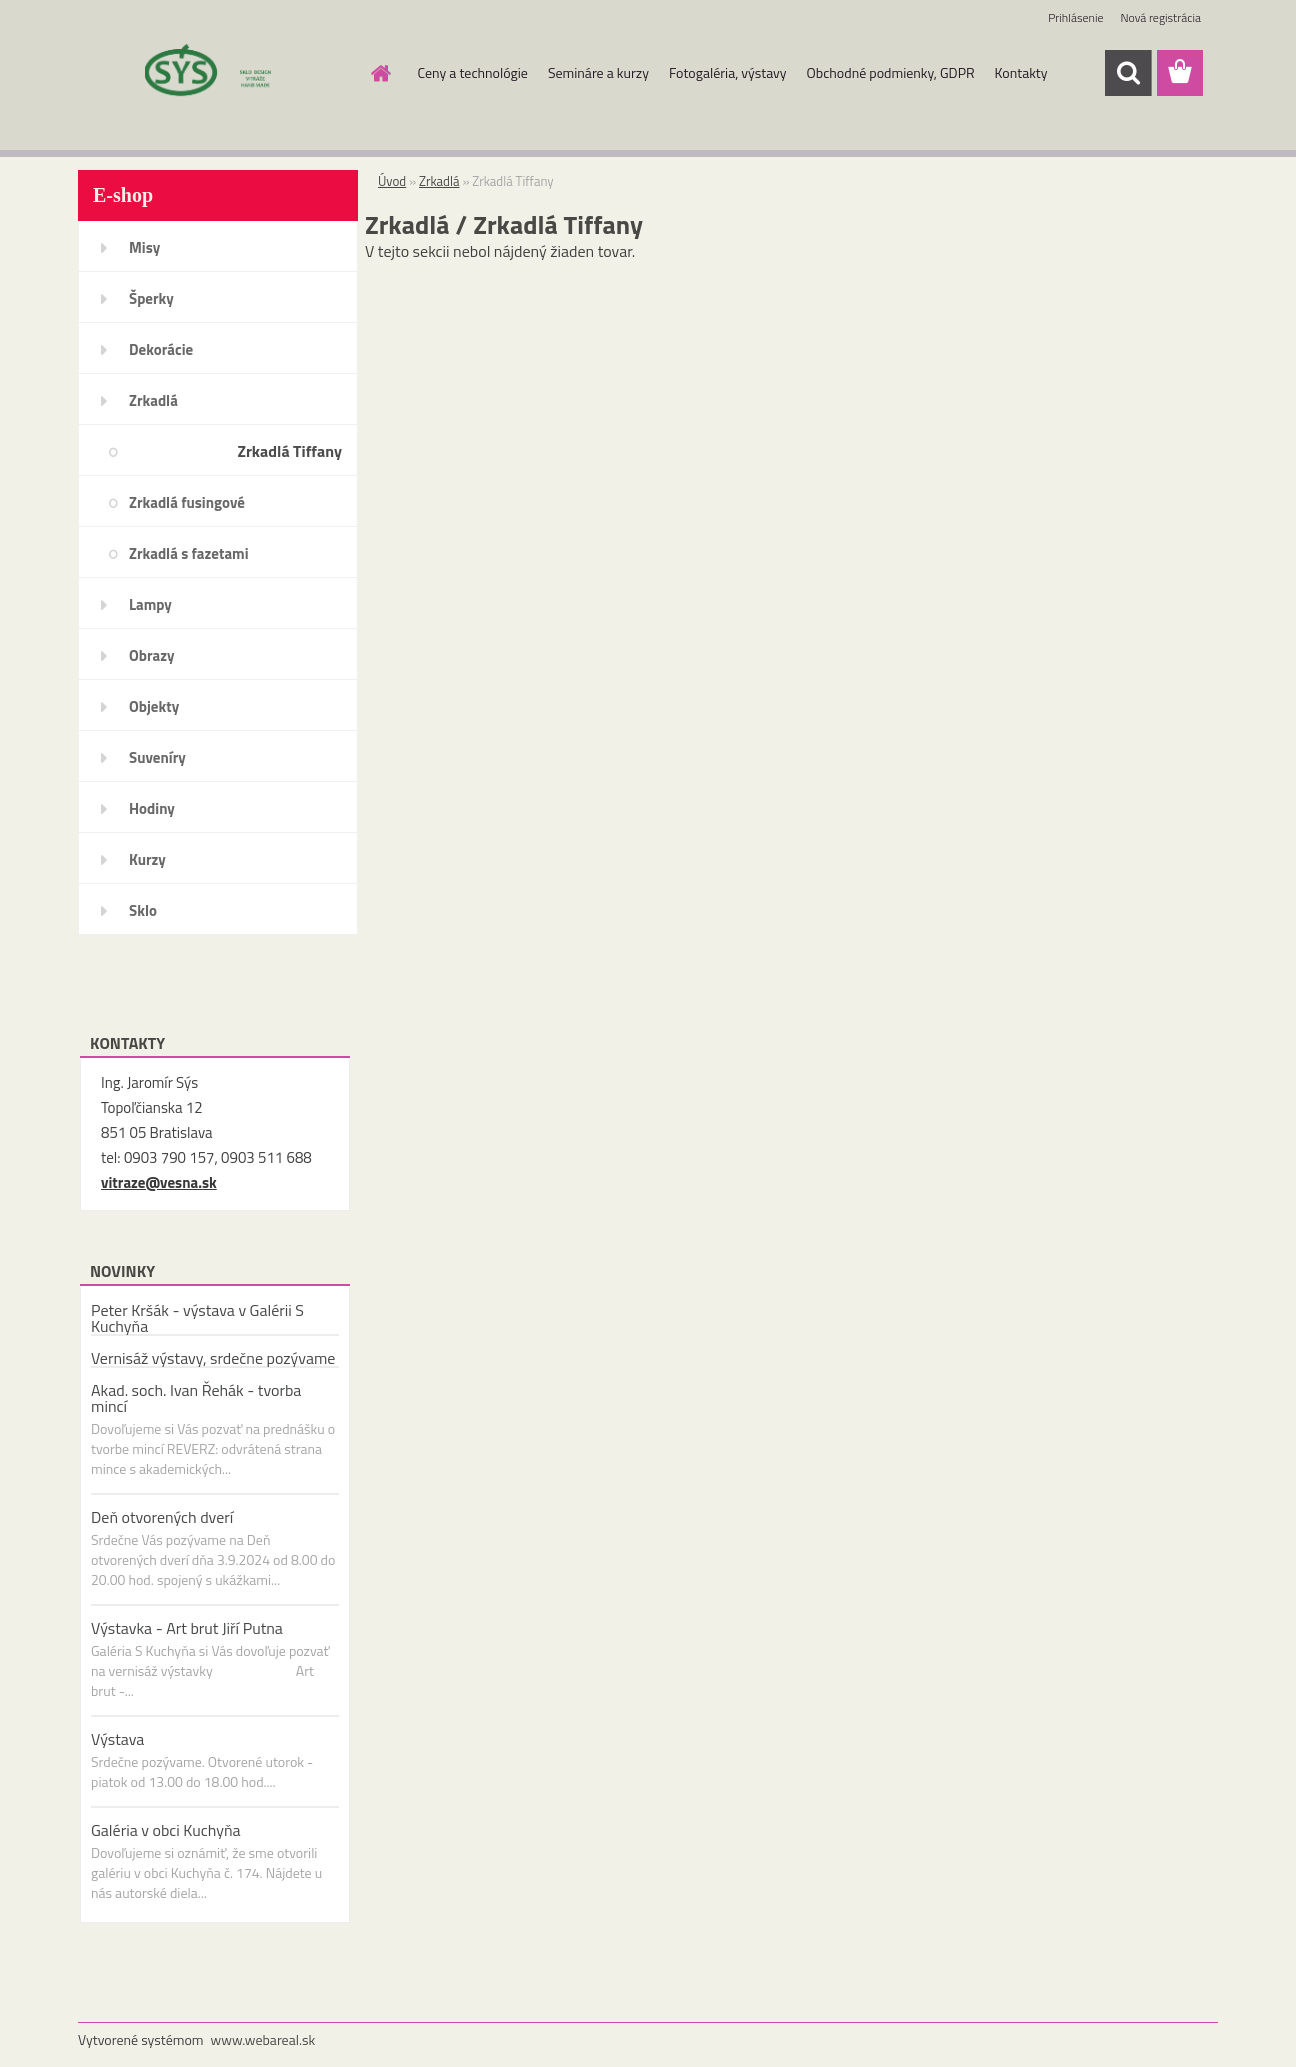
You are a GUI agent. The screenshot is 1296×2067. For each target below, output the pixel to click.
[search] (1128, 73)
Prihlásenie (1075, 17)
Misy (144, 247)
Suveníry (157, 757)
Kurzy (147, 859)
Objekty (154, 706)
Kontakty (1021, 72)
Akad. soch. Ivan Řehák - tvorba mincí (196, 1398)
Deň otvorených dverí (162, 1517)
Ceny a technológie (473, 72)
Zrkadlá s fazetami (189, 553)
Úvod (392, 181)
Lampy (150, 604)
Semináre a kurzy (598, 72)
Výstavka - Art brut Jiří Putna (187, 1628)
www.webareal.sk (263, 2039)
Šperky (151, 298)
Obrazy (152, 655)
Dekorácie (161, 349)
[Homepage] (380, 73)
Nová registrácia (1160, 17)
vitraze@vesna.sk (159, 1182)
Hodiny (152, 808)
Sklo (143, 910)
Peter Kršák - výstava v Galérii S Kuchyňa (197, 1318)
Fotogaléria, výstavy (728, 72)
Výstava (117, 1739)
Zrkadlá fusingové (187, 502)
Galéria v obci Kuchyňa (166, 1830)
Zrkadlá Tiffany (289, 451)
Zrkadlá (153, 400)
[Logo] (215, 74)
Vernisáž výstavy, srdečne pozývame (213, 1358)
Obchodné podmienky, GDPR (891, 72)
